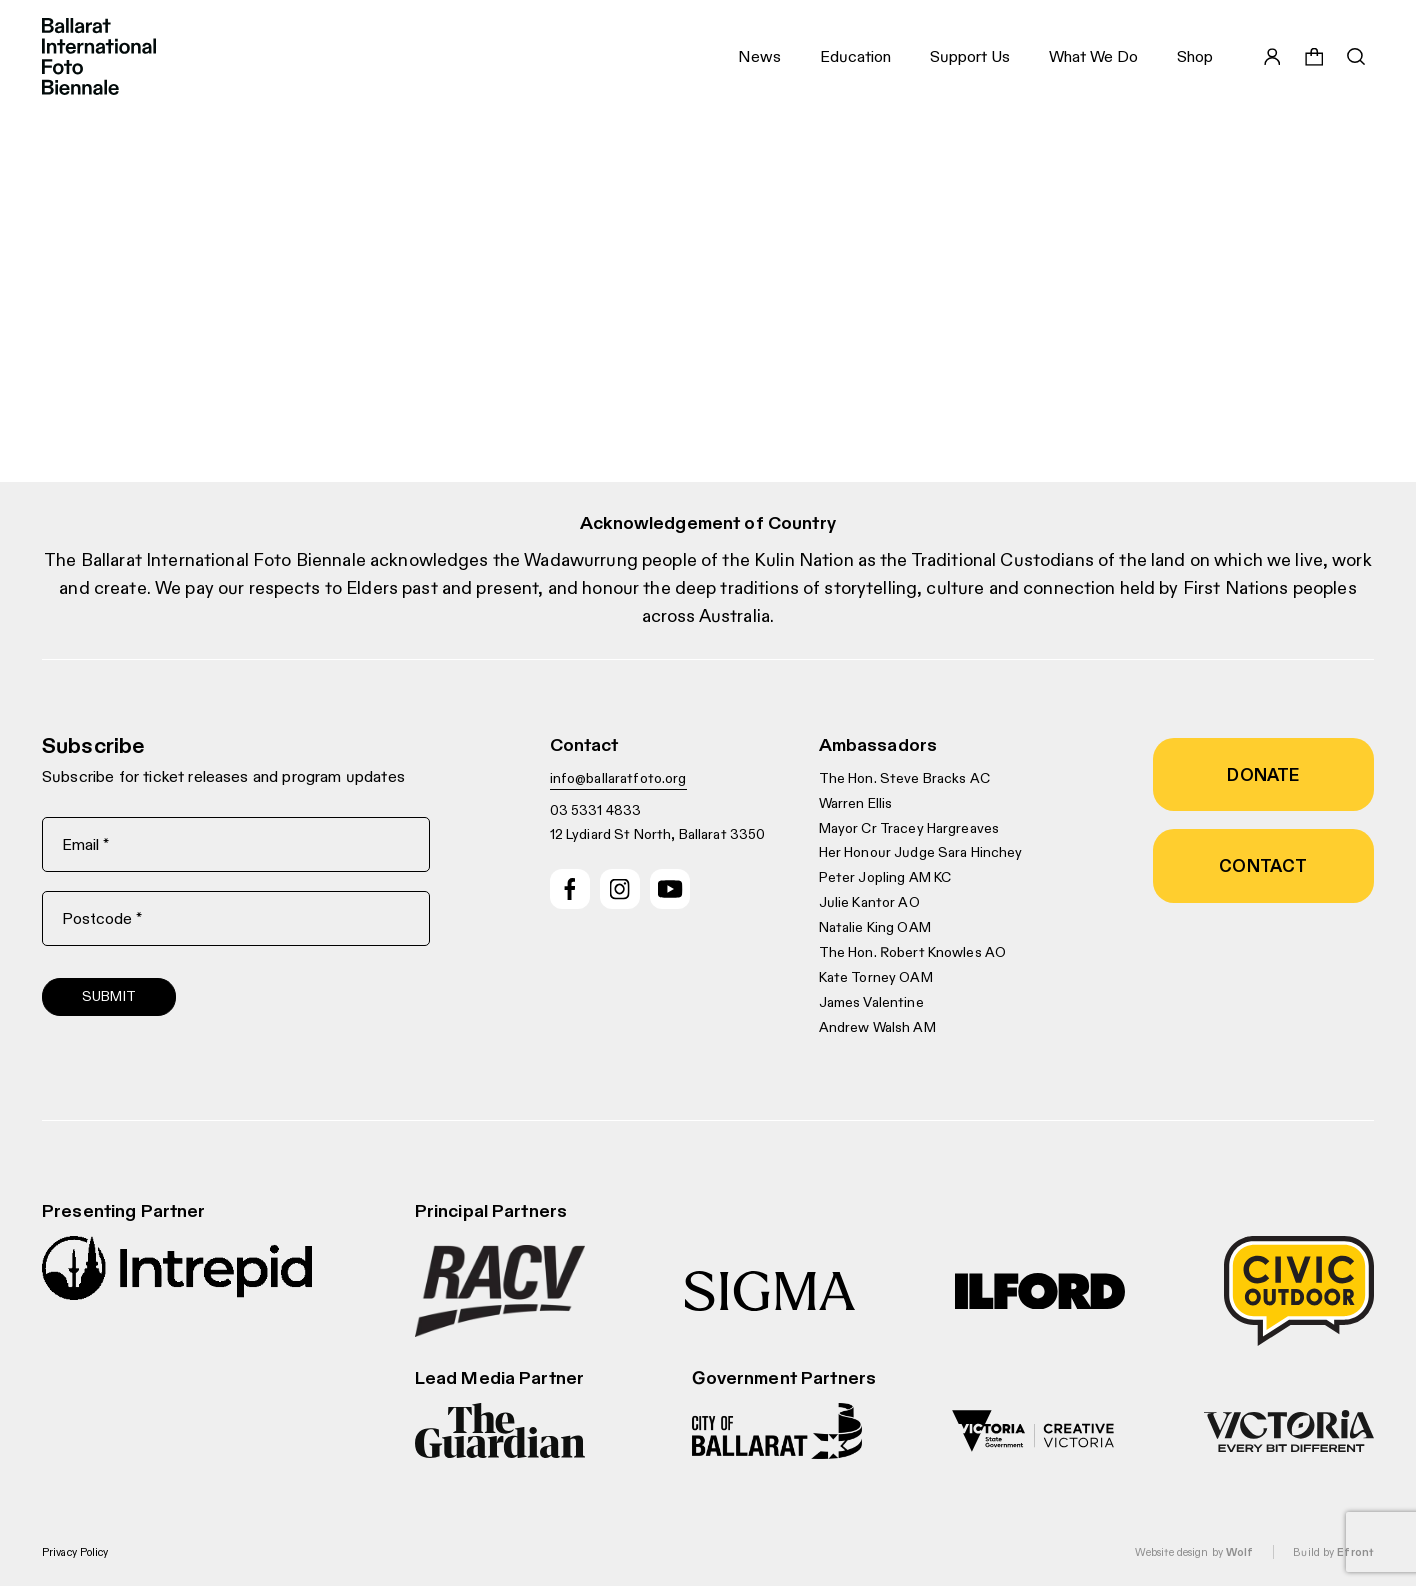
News (759, 56)
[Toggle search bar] (1356, 57)
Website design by (1194, 1552)
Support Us (970, 56)
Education (855, 56)
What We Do (1093, 56)
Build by (1333, 1552)
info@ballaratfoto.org (618, 778)
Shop (1195, 56)
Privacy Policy (75, 1552)
